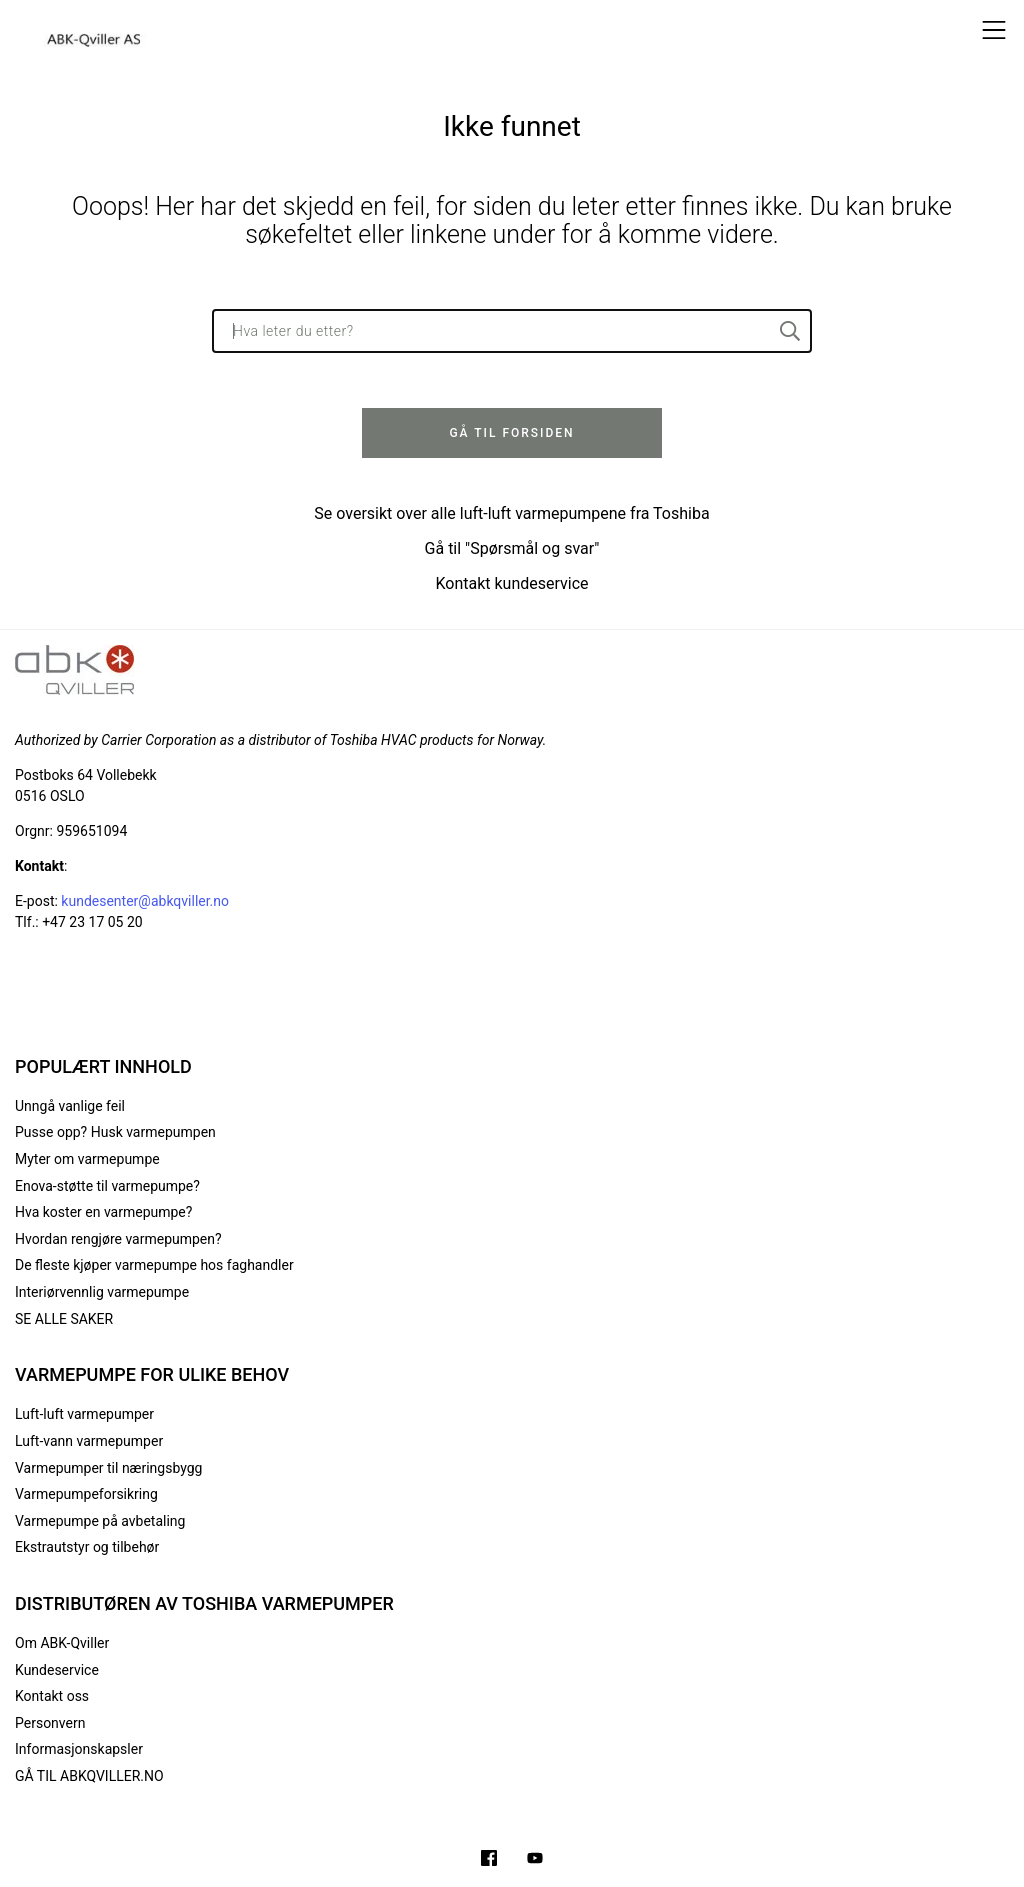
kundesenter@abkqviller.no (145, 901)
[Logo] (95, 30)
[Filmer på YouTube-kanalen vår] (535, 1860)
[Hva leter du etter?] (512, 331)
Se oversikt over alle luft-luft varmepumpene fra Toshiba (511, 513)
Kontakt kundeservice (511, 583)
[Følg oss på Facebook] (489, 1860)
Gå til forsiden (511, 433)
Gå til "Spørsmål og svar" (512, 548)
